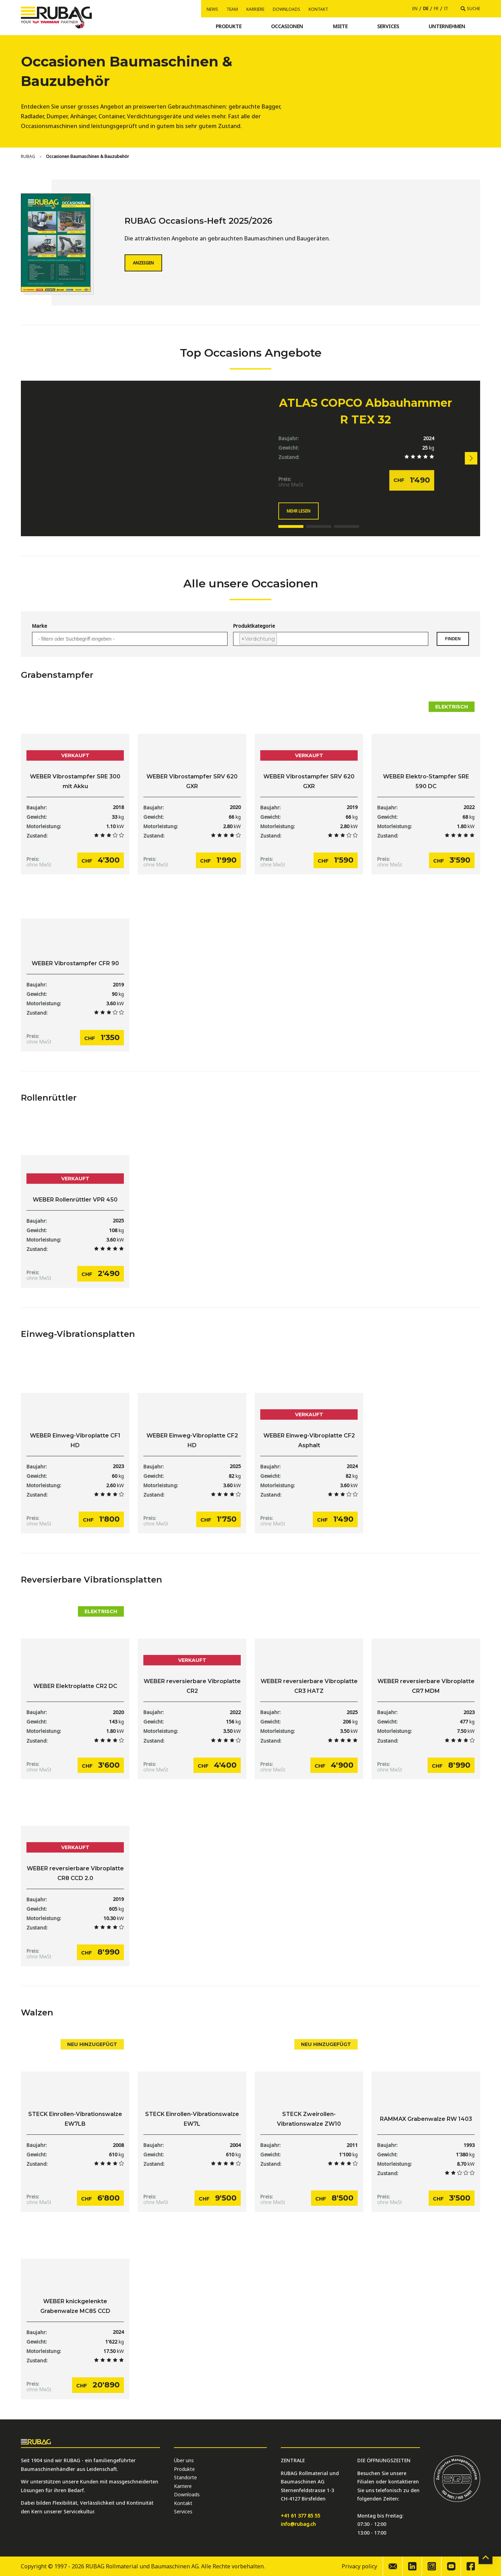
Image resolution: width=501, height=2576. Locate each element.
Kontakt (318, 9)
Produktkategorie (254, 626)
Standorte (185, 2477)
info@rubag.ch (298, 2524)
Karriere (255, 9)
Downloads (286, 9)
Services (183, 2511)
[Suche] (470, 8)
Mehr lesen (298, 511)
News (212, 9)
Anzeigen (143, 263)
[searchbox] (129, 639)
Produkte (184, 2469)
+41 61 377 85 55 (300, 2516)
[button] (471, 458)
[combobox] (130, 639)
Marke (39, 626)
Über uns (184, 2460)
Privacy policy (359, 2566)
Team (232, 9)
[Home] (28, 156)
